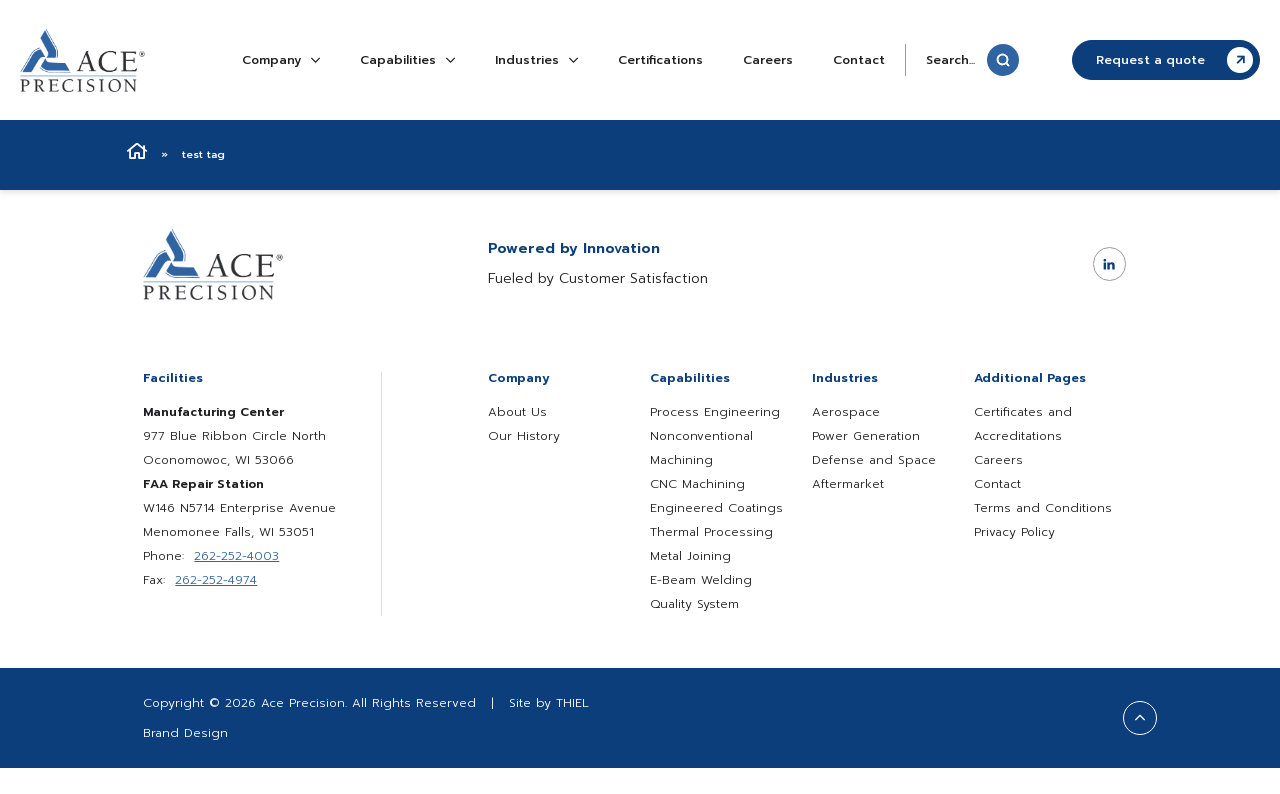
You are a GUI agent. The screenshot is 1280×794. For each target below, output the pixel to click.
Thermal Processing (711, 532)
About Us (517, 412)
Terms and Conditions (1043, 508)
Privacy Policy (1014, 532)
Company (281, 60)
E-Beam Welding (701, 580)
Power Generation (866, 436)
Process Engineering (715, 412)
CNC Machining (697, 484)
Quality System (694, 604)
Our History (524, 436)
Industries (536, 60)
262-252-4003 (236, 556)
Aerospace (846, 412)
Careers (768, 60)
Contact (859, 60)
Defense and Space (874, 460)
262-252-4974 (216, 580)
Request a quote (1174, 60)
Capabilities (407, 60)
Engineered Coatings (716, 508)
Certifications (660, 60)
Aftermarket (848, 484)
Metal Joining (690, 556)
